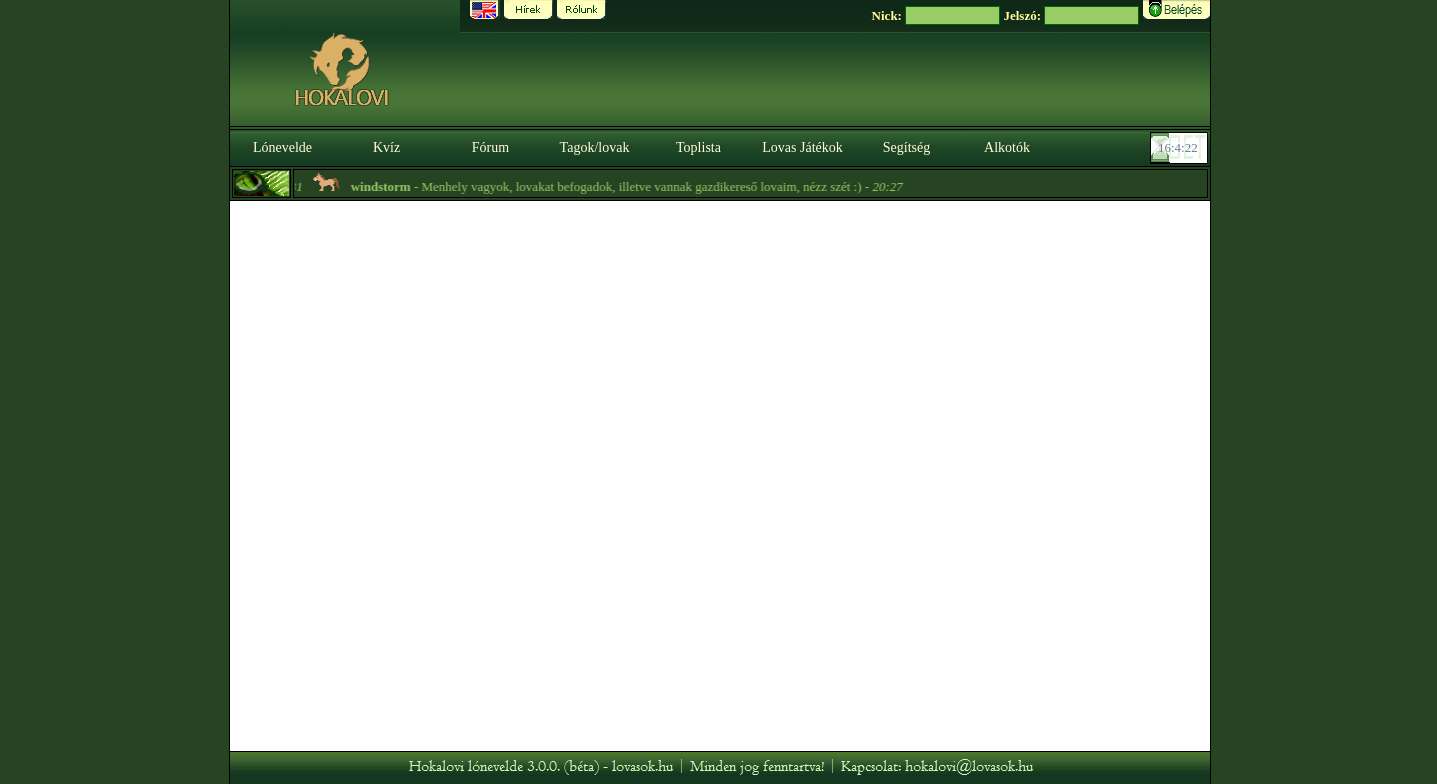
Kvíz (386, 147)
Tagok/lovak (595, 147)
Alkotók (1007, 147)
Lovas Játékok (802, 147)
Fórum (490, 147)
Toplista (698, 147)
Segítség (906, 147)
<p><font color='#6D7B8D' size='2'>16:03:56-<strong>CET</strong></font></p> (1181, 148)
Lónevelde (282, 147)
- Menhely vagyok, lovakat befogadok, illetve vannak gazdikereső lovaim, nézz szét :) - (629, 186)
